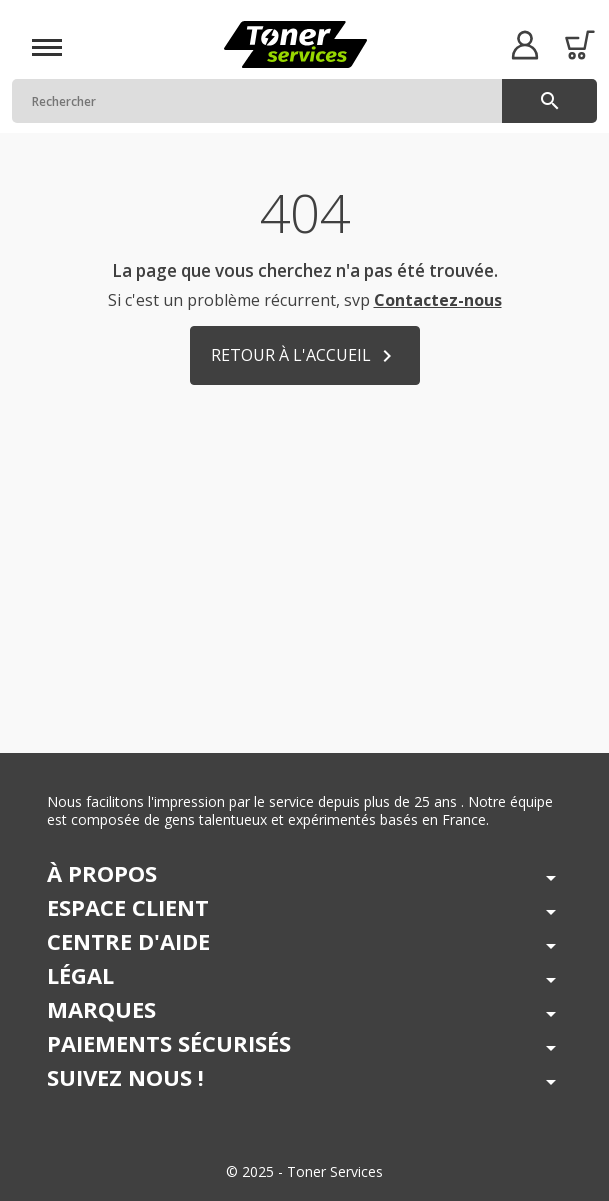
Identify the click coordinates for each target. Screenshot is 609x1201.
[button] (524, 44)
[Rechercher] (304, 101)
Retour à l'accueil (305, 356)
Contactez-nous (438, 300)
